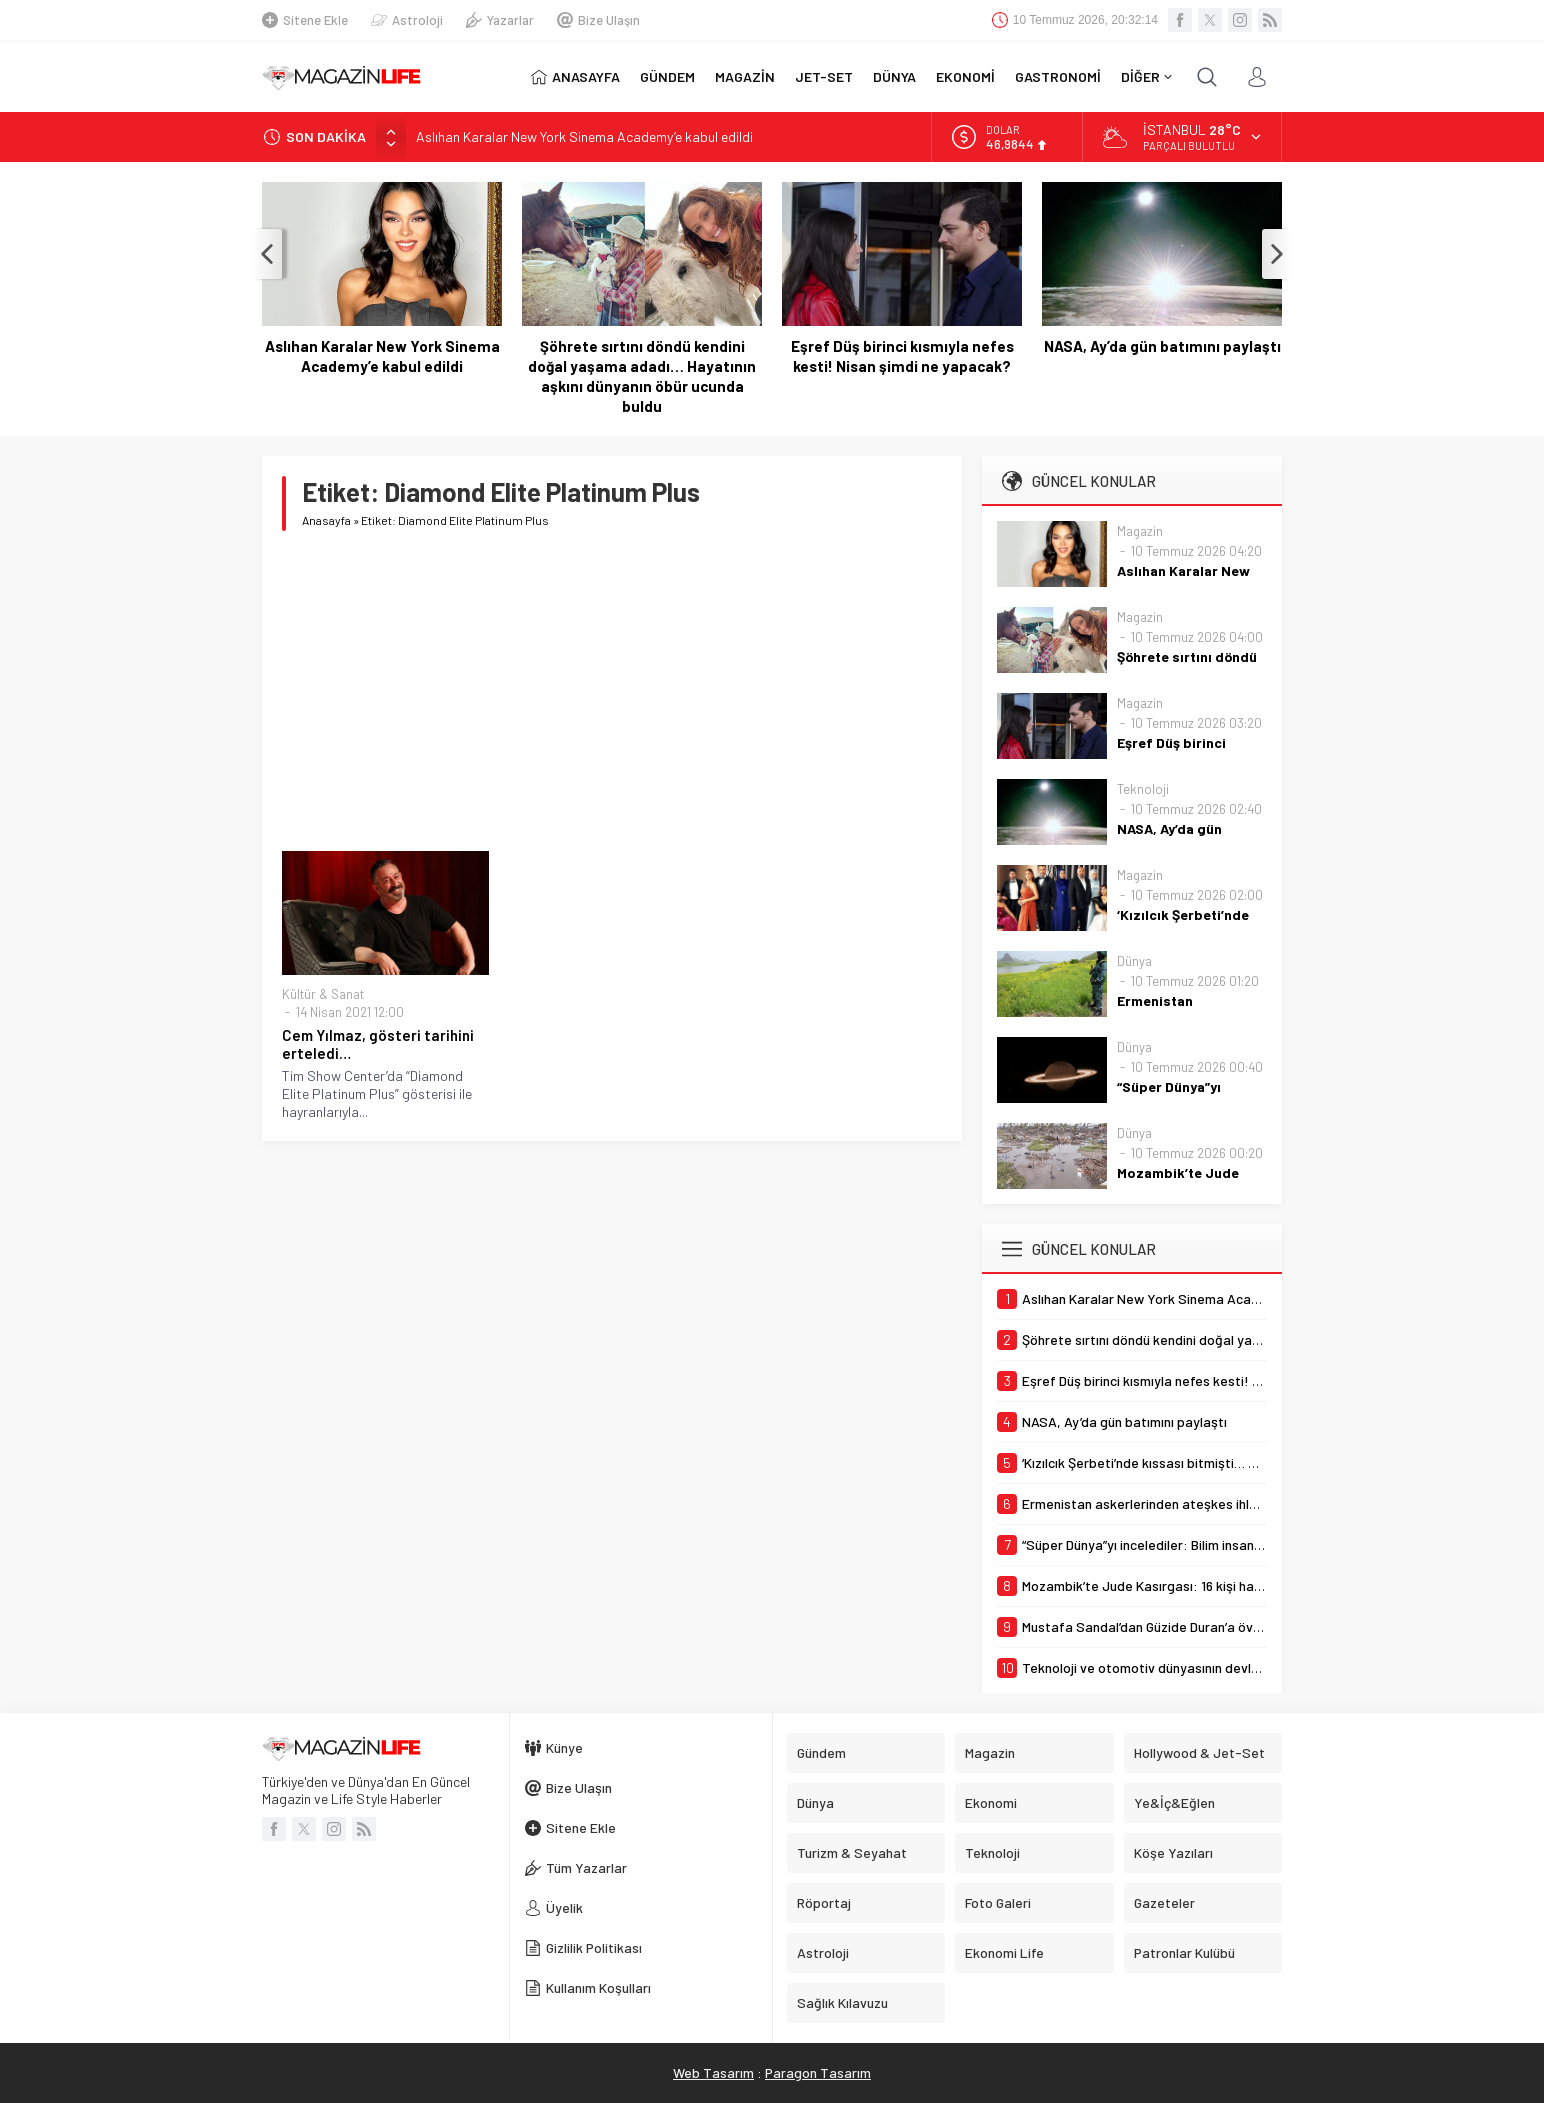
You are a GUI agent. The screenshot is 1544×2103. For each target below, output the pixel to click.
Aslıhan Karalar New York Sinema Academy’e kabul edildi (584, 136)
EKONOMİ (965, 76)
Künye (554, 1747)
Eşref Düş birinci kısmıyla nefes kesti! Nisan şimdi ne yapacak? (902, 356)
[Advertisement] (612, 691)
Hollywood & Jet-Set (1199, 1752)
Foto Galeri (998, 1902)
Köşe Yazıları (1173, 1852)
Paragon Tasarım (818, 2072)
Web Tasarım (713, 2072)
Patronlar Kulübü (1184, 1952)
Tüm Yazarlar (576, 1867)
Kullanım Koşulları (588, 1987)
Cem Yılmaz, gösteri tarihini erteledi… (378, 1044)
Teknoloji (1143, 789)
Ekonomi (991, 1802)
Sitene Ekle (305, 20)
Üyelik (554, 1907)
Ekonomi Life (1004, 1952)
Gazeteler (1164, 1902)
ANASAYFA (575, 76)
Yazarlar (500, 20)
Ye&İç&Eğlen (1174, 1802)
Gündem (821, 1752)
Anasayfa (326, 520)
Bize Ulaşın (598, 20)
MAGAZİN (745, 76)
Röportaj (824, 1902)
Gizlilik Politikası (583, 1947)
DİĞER (1146, 76)
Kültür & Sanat (323, 994)
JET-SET (824, 76)
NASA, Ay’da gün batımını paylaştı (1162, 346)
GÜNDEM (667, 76)
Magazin (1140, 531)
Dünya (1134, 961)
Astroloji (407, 20)
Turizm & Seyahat (852, 1852)
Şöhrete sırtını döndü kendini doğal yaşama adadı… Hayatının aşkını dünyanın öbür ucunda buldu (642, 376)
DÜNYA (894, 76)
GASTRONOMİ (1058, 76)
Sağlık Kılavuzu (842, 2002)
